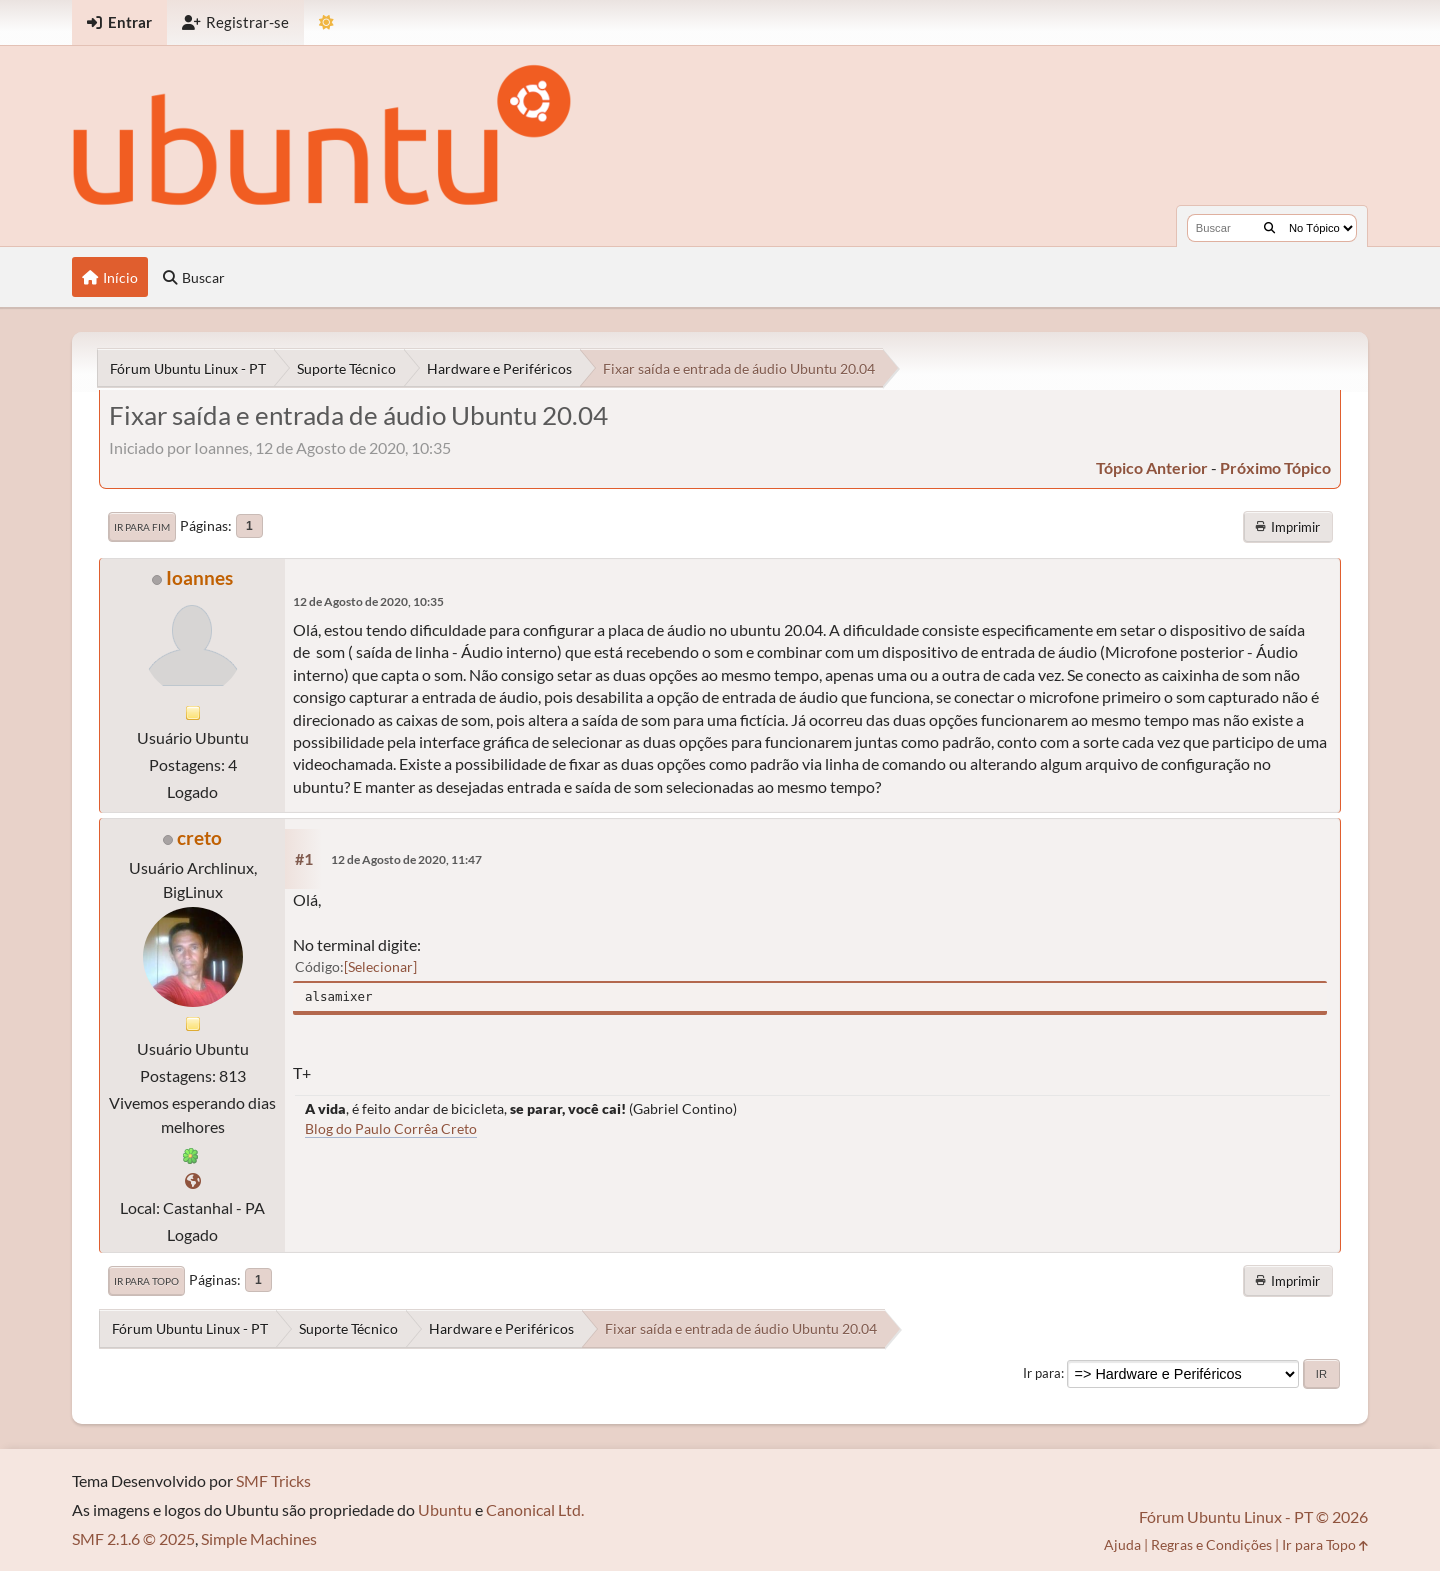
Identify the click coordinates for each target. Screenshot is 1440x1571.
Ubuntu (445, 1509)
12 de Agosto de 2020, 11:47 (406, 859)
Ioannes (199, 577)
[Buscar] (1269, 228)
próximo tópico (1275, 467)
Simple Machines (259, 1538)
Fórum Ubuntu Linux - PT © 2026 (1253, 1516)
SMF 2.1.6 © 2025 (133, 1538)
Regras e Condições (1211, 1544)
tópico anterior (1152, 467)
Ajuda (1122, 1544)
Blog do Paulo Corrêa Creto (391, 1128)
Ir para (1042, 1373)
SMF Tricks (273, 1480)
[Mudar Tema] (326, 22)
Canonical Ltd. (535, 1509)
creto (199, 837)
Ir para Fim (142, 527)
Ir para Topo (146, 1281)
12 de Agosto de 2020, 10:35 (368, 601)
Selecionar (380, 966)
